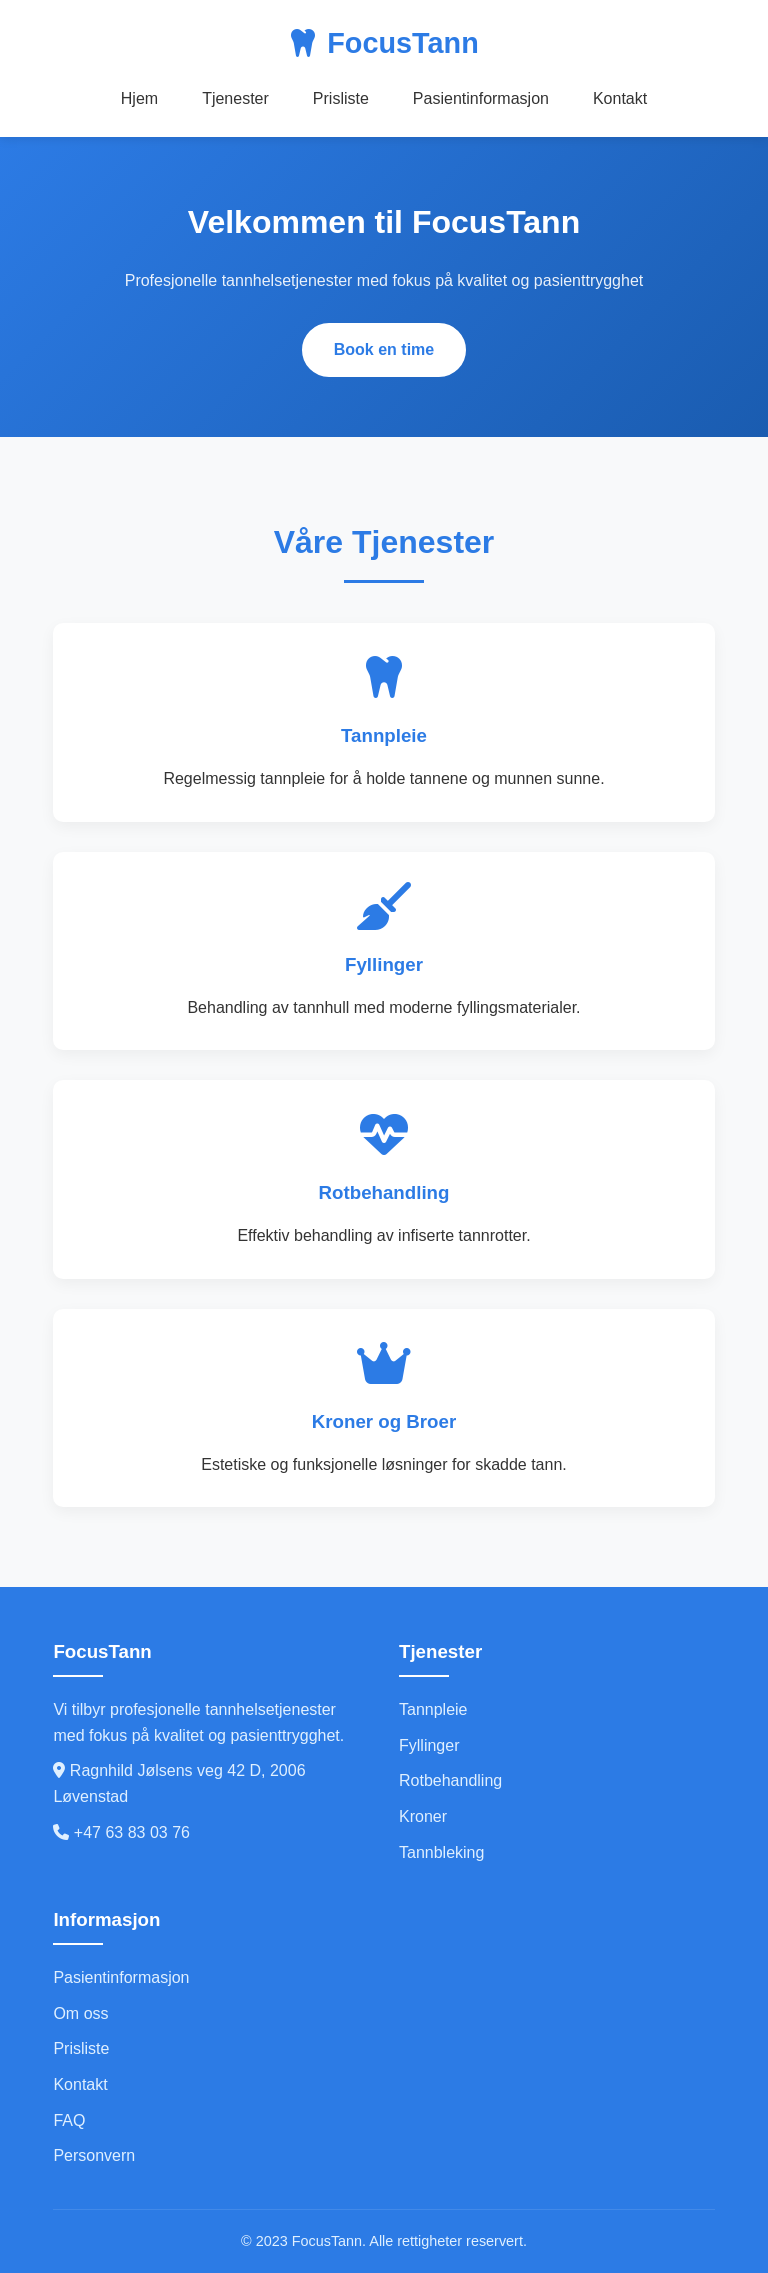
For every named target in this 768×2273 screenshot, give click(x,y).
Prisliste (341, 98)
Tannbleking (441, 1852)
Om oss (80, 2013)
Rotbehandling (450, 1780)
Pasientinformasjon (481, 98)
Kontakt (620, 98)
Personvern (94, 2155)
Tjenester (235, 98)
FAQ (69, 2120)
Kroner (423, 1816)
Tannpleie (433, 1709)
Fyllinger (429, 1745)
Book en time (384, 349)
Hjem (139, 98)
